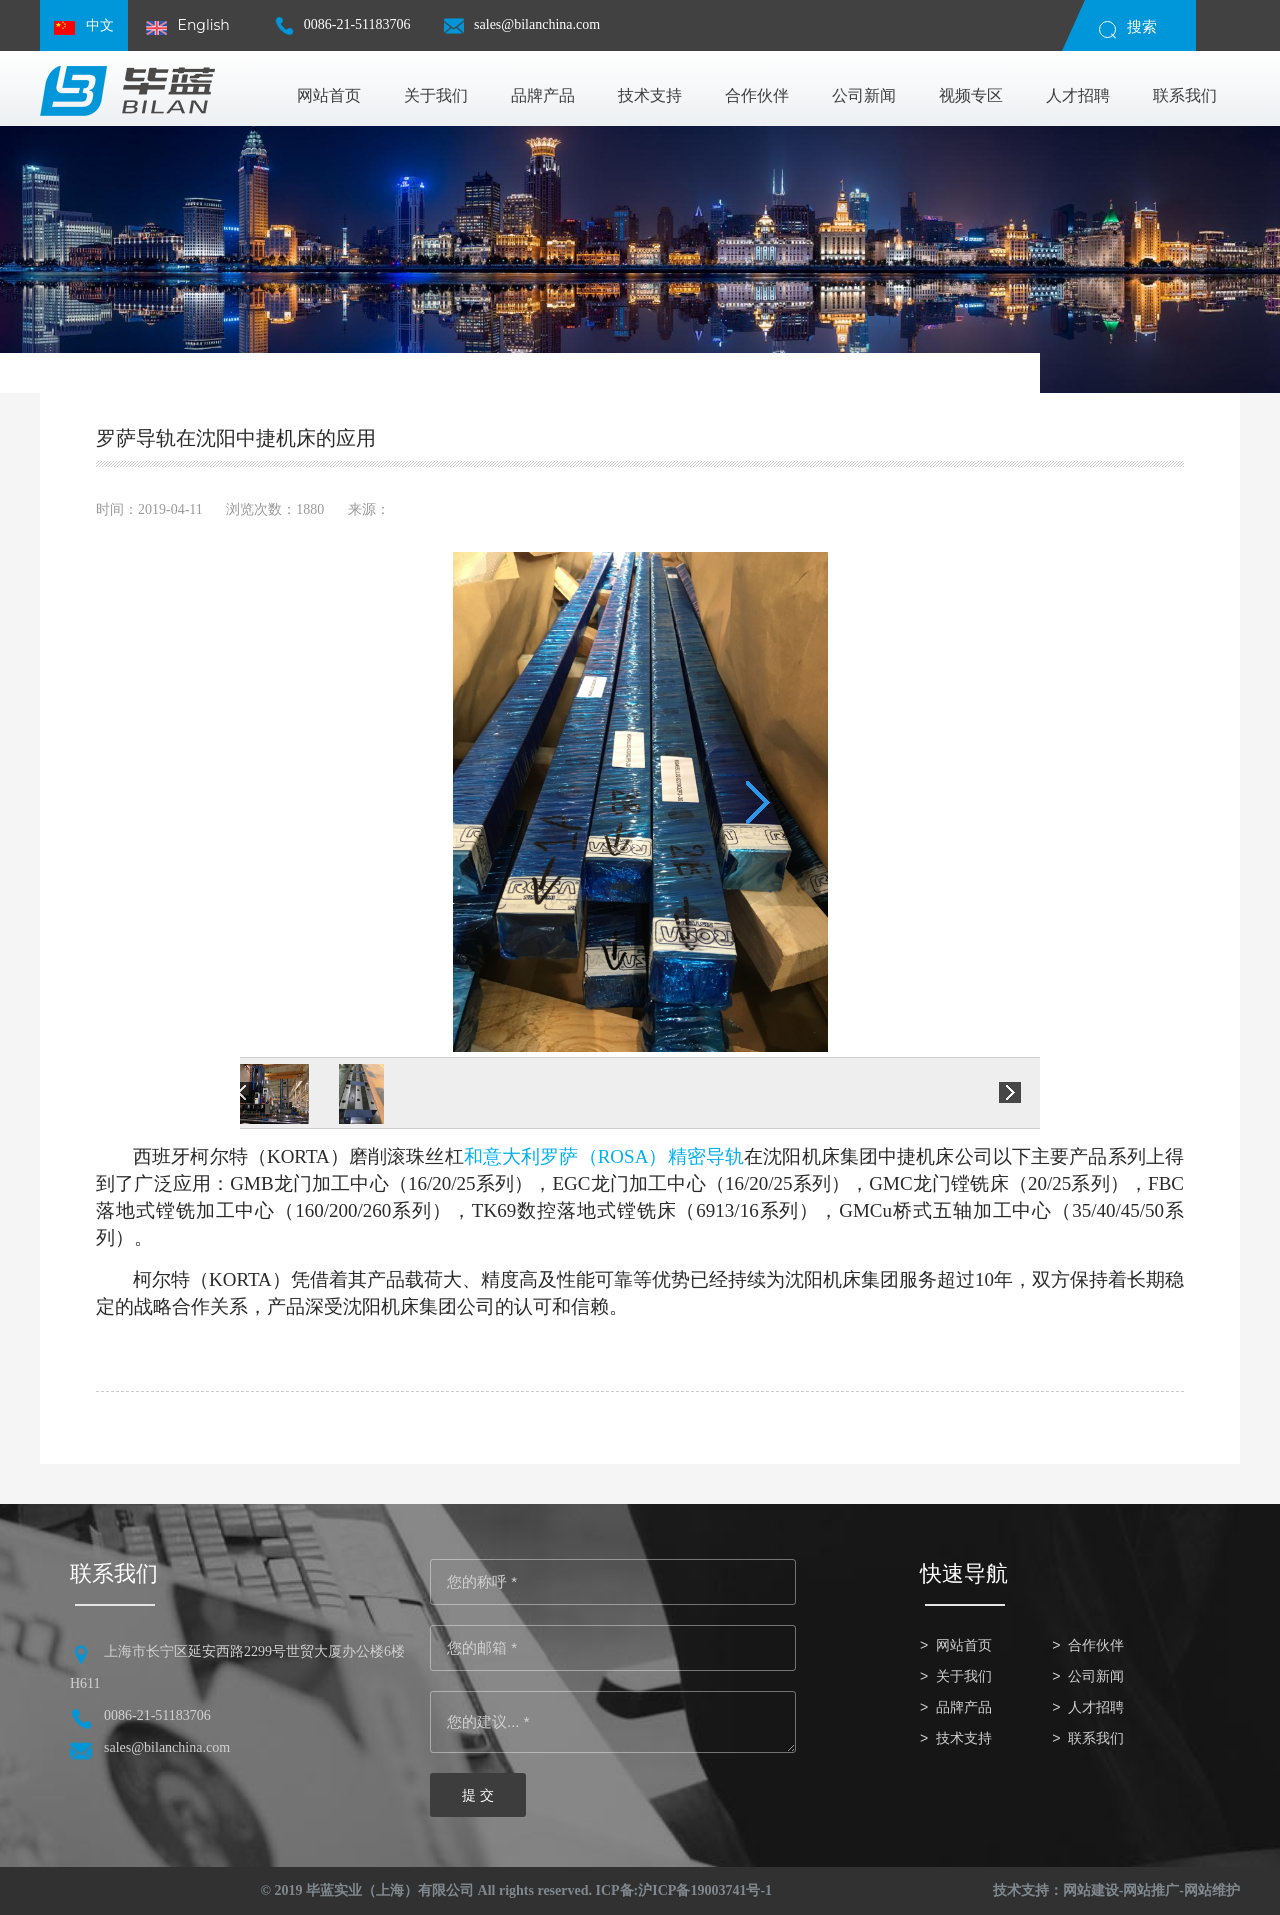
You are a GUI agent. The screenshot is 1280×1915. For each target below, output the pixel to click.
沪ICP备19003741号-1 (705, 1890)
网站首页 (964, 1645)
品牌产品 (964, 1707)
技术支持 (964, 1738)
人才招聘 (1096, 1707)
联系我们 (1096, 1738)
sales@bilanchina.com (522, 33)
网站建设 (1091, 1890)
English (188, 25)
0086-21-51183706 (342, 33)
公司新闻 (1096, 1676)
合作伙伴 (1096, 1645)
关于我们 (964, 1676)
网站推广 (1151, 1890)
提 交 (478, 1795)
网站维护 (1212, 1890)
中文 (84, 25)
